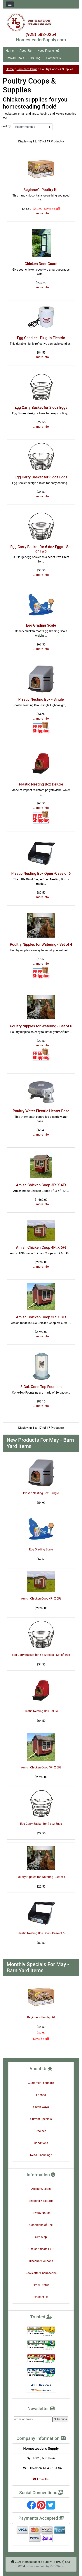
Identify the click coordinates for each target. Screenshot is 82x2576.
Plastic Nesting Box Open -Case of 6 (41, 873)
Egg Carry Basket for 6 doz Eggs (41, 477)
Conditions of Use (41, 2225)
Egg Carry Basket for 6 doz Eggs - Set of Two (41, 549)
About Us (26, 50)
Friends (41, 2095)
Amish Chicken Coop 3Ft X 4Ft (41, 1185)
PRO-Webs (57, 2566)
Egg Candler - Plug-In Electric (41, 338)
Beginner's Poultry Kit (41, 189)
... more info (41, 213)
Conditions (41, 2143)
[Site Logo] (41, 22)
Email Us (40, 2479)
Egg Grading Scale (41, 625)
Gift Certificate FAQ (41, 2249)
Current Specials (41, 2119)
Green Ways (41, 2107)
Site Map (41, 2237)
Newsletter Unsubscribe (41, 2273)
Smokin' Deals (15, 58)
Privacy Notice (41, 2213)
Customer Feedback (41, 2083)
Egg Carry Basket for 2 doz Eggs (41, 407)
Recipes (41, 2131)
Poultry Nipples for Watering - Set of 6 (41, 1026)
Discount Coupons (41, 2261)
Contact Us (53, 58)
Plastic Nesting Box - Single (41, 699)
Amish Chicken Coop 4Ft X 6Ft (41, 1247)
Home (10, 50)
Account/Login (41, 2189)
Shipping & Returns (41, 2201)
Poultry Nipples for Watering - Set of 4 (41, 944)
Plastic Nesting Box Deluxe (41, 784)
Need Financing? (48, 50)
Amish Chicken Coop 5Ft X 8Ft (41, 1317)
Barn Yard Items (27, 69)
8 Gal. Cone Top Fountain (41, 1386)
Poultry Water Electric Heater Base (41, 1111)
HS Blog (35, 58)
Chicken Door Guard (41, 264)
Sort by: (6, 126)
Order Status (41, 2285)
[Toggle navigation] (10, 4)
